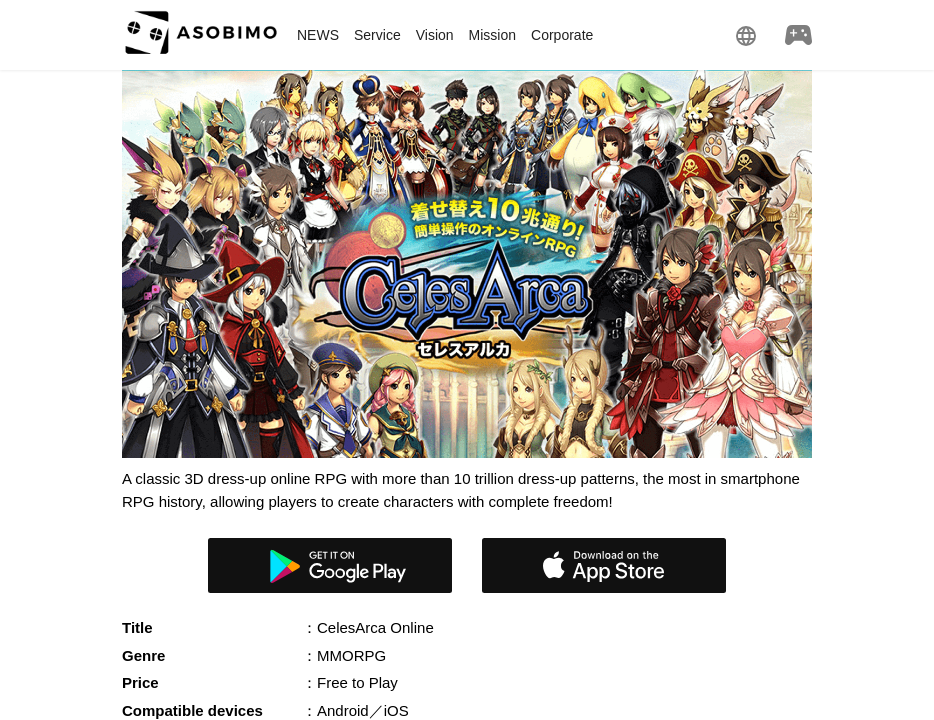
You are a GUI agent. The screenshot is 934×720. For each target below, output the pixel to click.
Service (377, 35)
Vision (435, 35)
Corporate (562, 35)
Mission (492, 35)
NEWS (318, 35)
